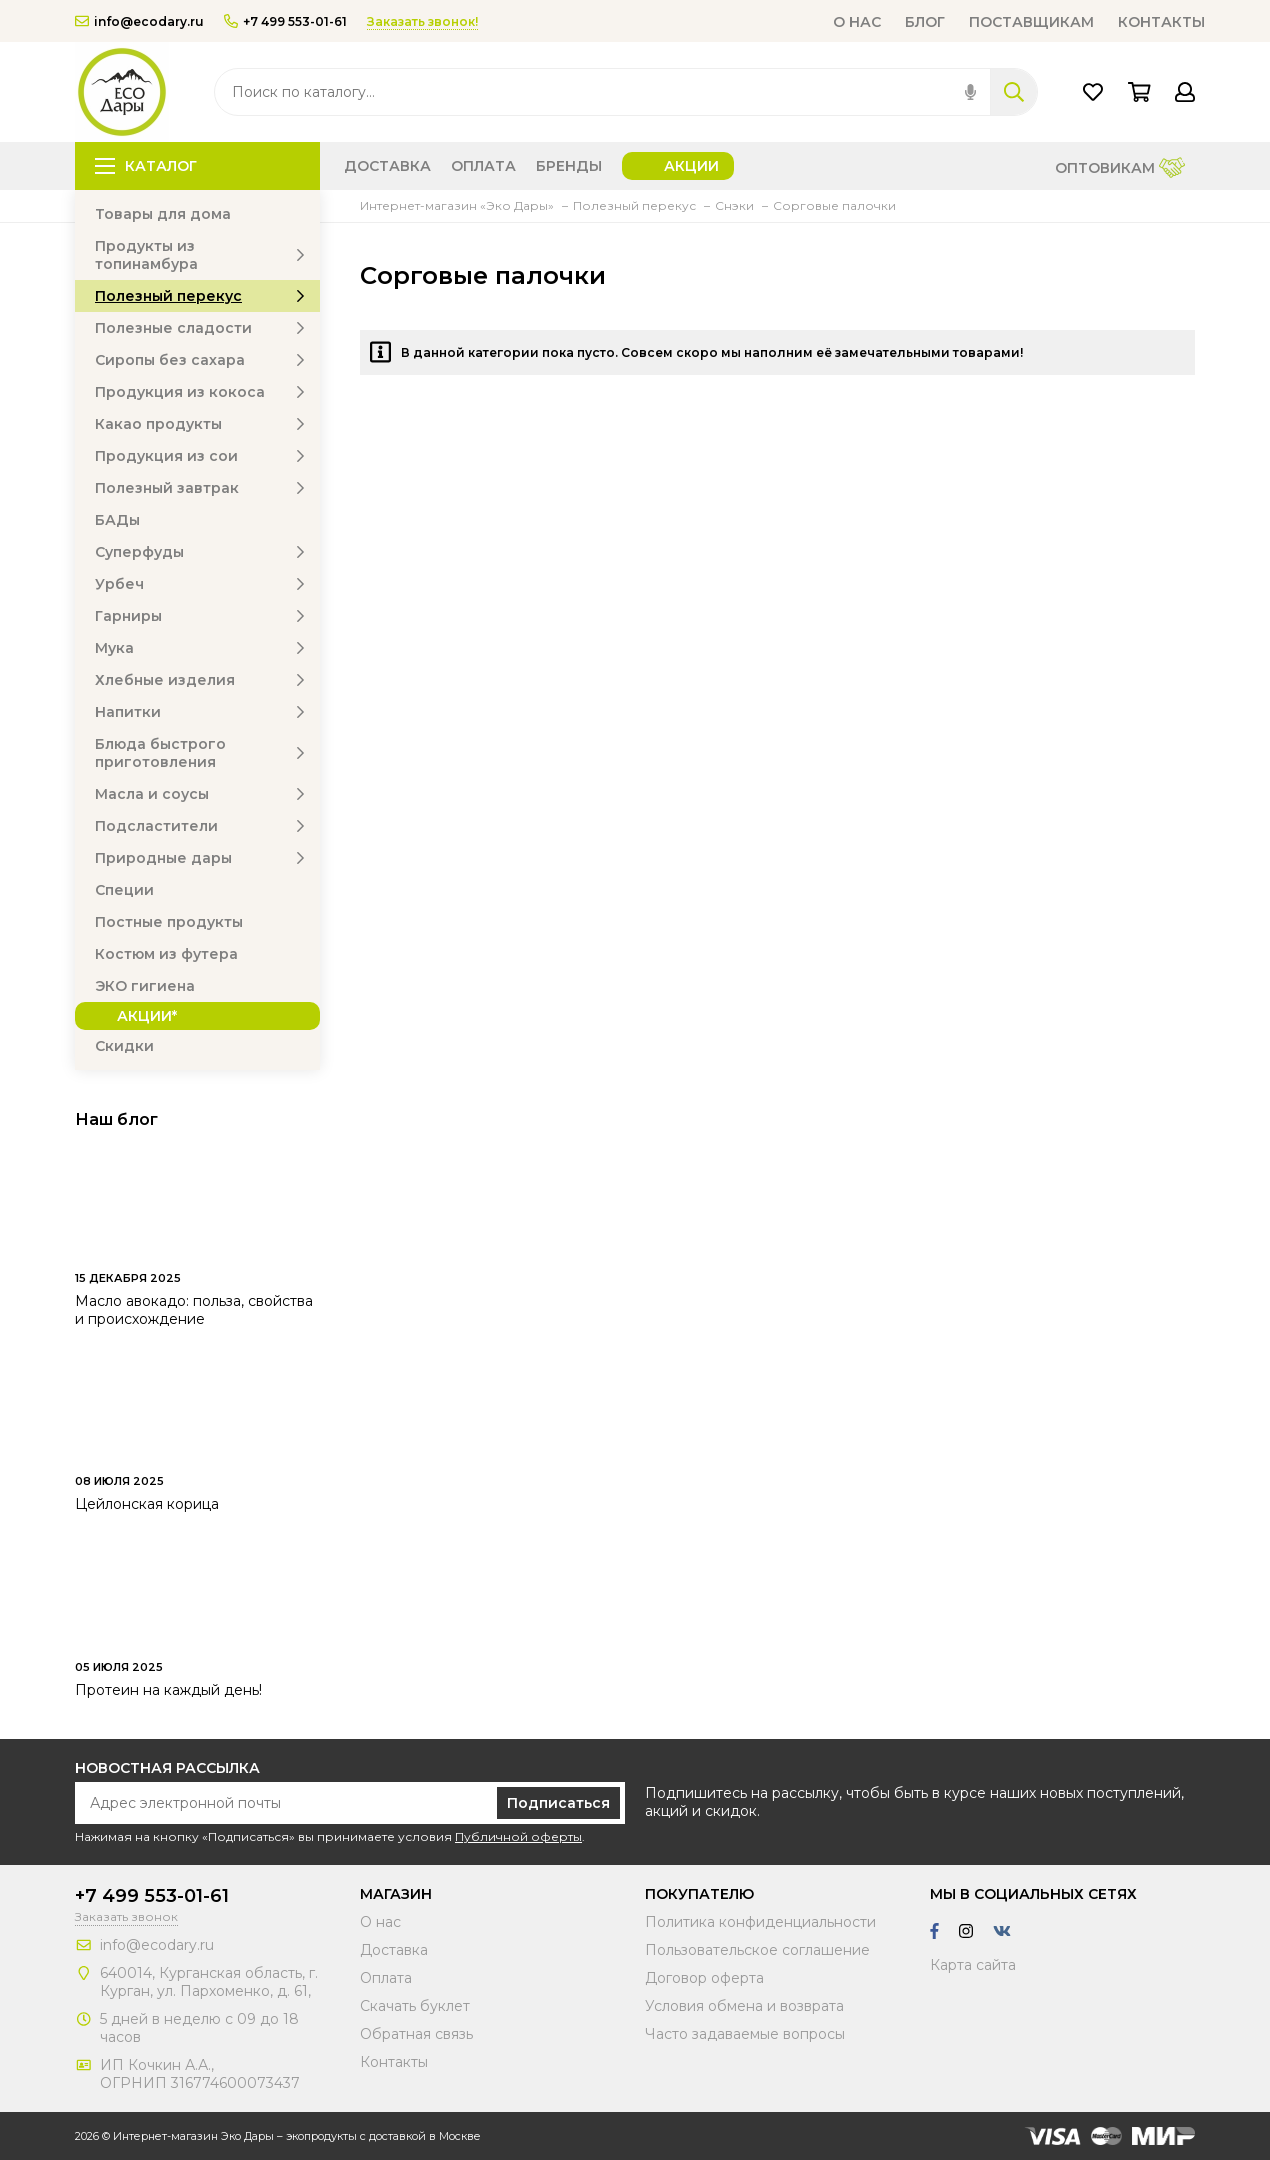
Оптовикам (1120, 169)
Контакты (1161, 22)
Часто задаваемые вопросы (745, 2034)
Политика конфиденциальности (760, 1922)
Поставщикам (1031, 22)
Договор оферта (704, 1978)
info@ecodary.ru (139, 21)
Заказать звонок (126, 1916)
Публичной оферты (518, 1836)
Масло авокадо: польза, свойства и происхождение (194, 1310)
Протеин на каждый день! (168, 1690)
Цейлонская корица (147, 1504)
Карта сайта (973, 1965)
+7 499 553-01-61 (285, 21)
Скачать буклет (415, 2006)
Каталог (146, 166)
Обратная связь (416, 2034)
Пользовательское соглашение (757, 1950)
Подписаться (558, 1803)
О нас (857, 22)
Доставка (387, 166)
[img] (970, 92)
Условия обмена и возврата (744, 2006)
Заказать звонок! (422, 21)
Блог (925, 22)
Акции (691, 166)
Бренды (569, 166)
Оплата (483, 166)
